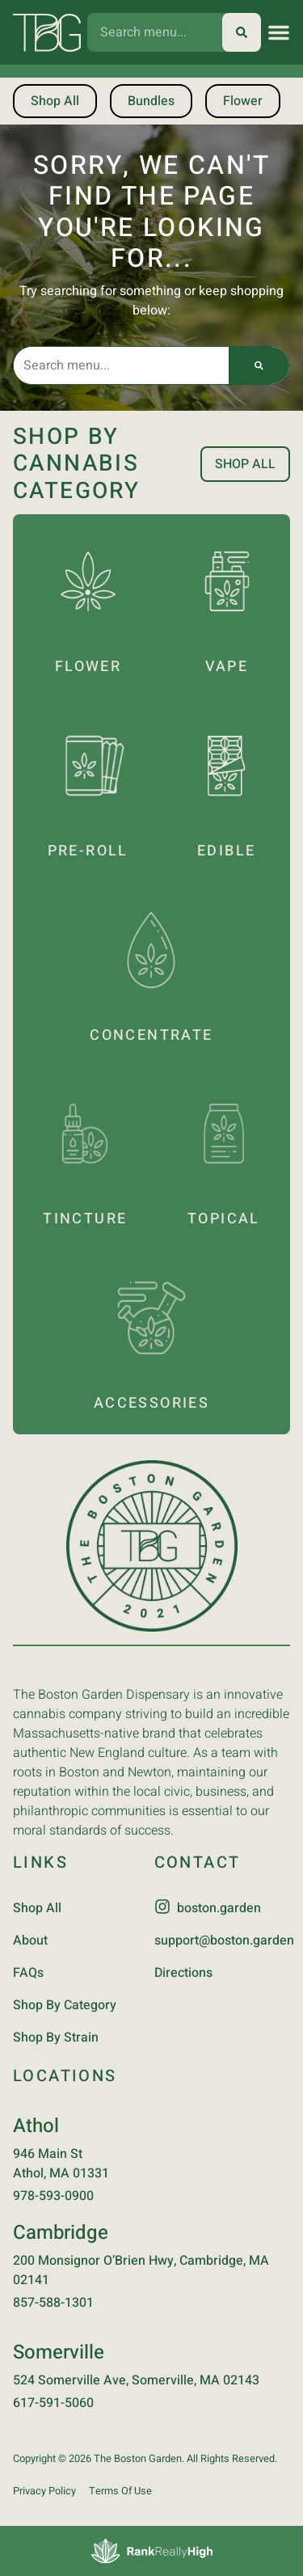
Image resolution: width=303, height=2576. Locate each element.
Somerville (58, 2352)
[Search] (241, 32)
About (30, 1940)
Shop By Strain (56, 2037)
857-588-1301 (53, 2302)
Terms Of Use (120, 2491)
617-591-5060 (53, 2403)
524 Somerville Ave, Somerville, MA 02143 (136, 2380)
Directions (183, 1973)
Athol (36, 2126)
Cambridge (60, 2233)
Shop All (37, 1908)
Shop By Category (64, 2005)
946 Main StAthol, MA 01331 (61, 2163)
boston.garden (219, 1908)
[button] (278, 32)
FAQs (28, 1973)
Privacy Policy (44, 2491)
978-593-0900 (53, 2196)
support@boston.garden (224, 1940)
